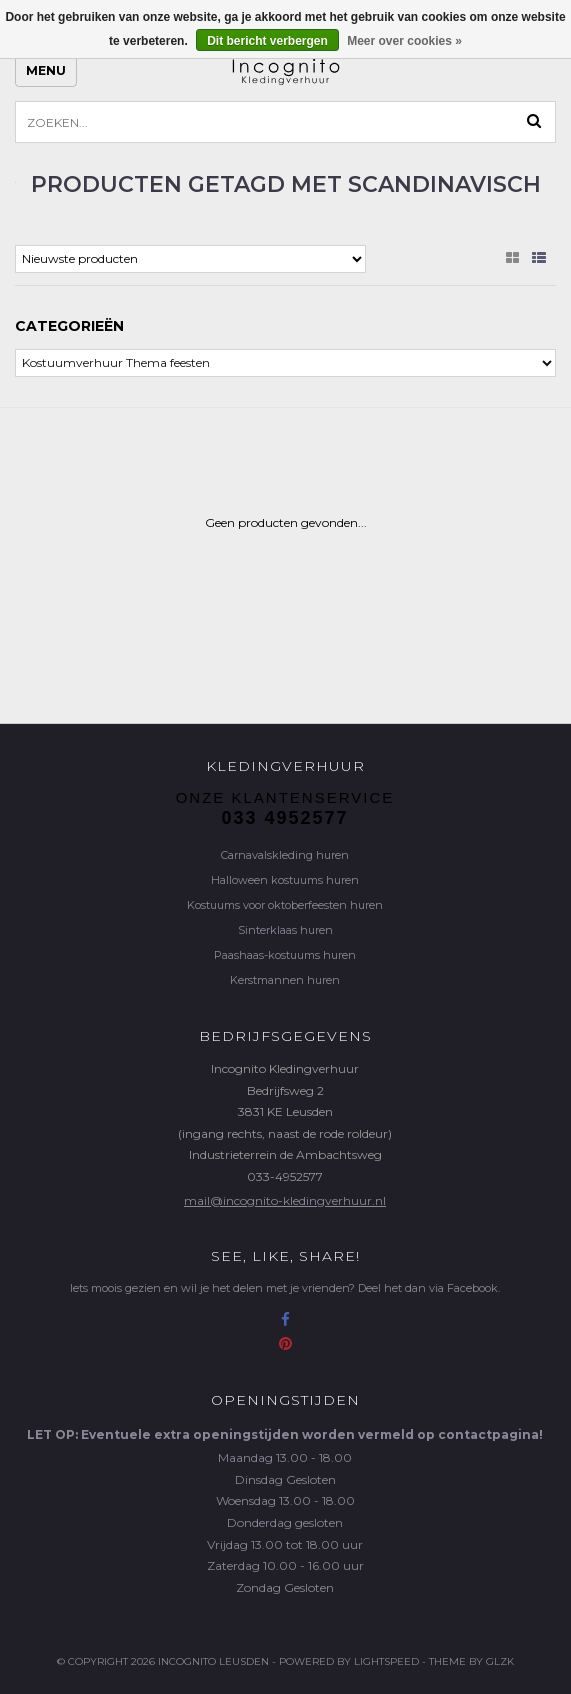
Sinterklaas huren (285, 930)
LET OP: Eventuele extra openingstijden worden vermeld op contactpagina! (285, 1434)
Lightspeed (386, 1661)
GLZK (500, 1661)
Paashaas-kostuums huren (285, 955)
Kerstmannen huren (285, 980)
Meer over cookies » (404, 41)
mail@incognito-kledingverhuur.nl (285, 1200)
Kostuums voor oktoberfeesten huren (285, 905)
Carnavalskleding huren (285, 855)
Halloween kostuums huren (285, 880)
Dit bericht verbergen (267, 41)
